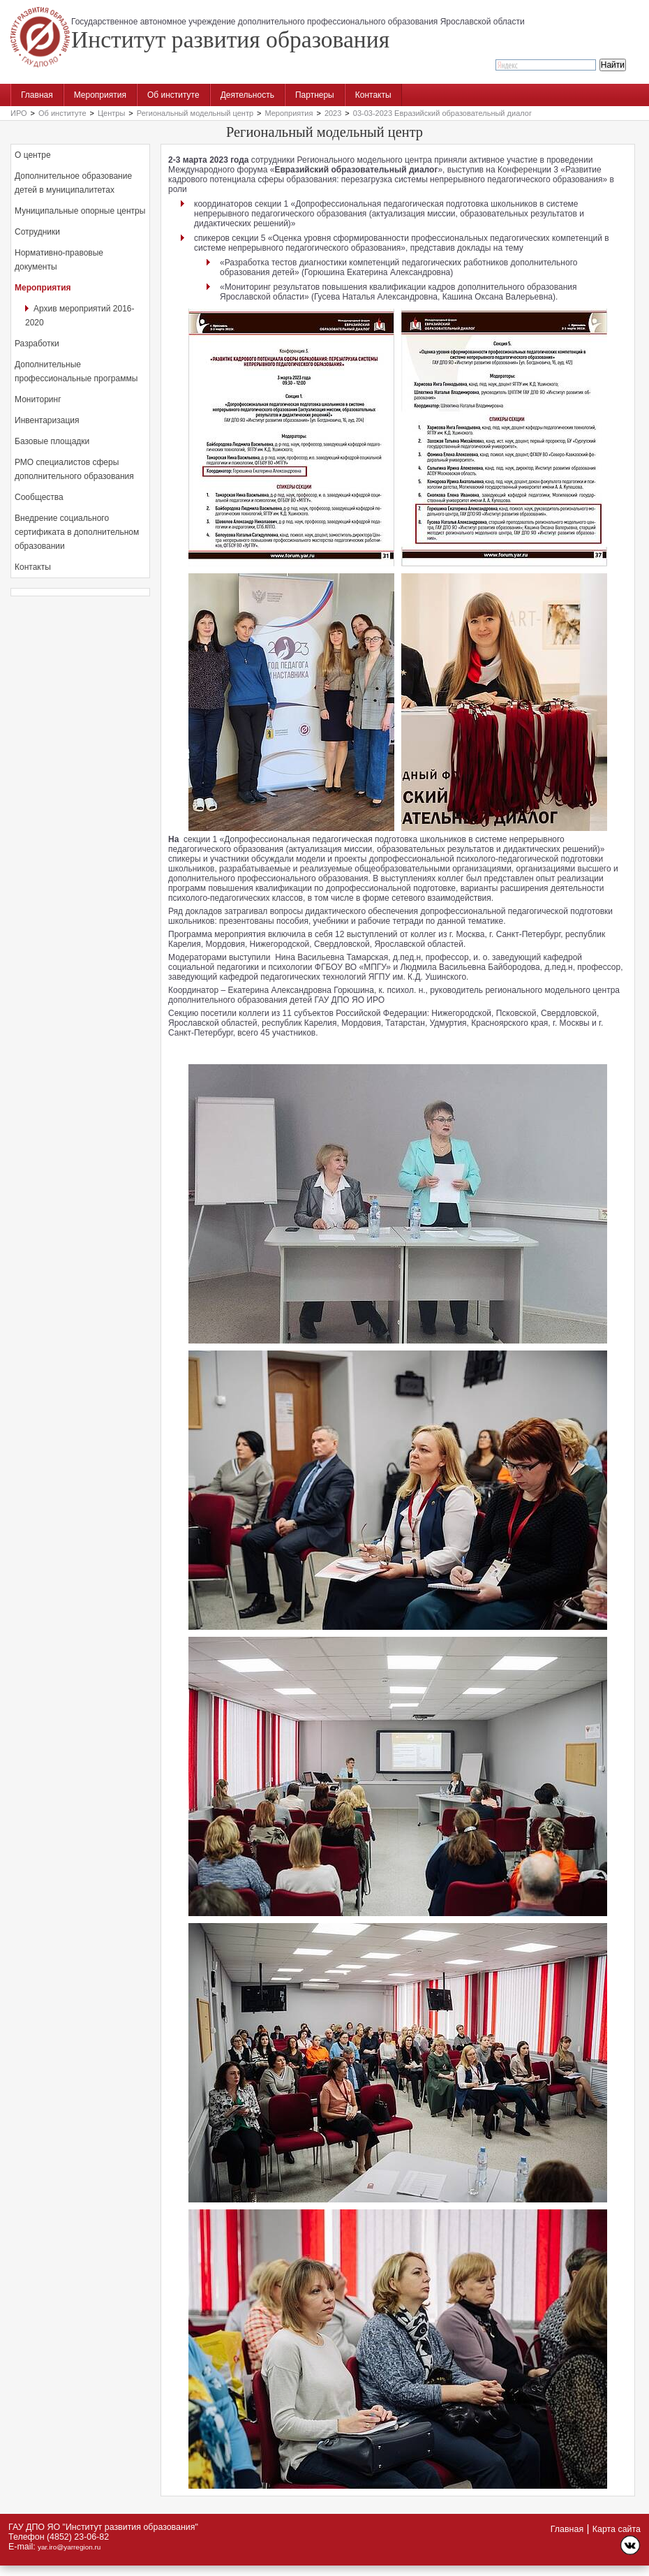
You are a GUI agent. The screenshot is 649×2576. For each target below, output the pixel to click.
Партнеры (314, 95)
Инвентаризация (47, 420)
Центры (111, 113)
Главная (37, 95)
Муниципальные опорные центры (80, 211)
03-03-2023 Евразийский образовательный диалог (442, 113)
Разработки (37, 343)
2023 (332, 113)
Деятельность (247, 95)
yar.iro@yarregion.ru (69, 2547)
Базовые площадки (52, 441)
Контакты (373, 95)
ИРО (18, 113)
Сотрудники (37, 232)
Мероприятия (100, 95)
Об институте (173, 95)
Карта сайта (616, 2529)
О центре (33, 155)
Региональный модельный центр (195, 113)
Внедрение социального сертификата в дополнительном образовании (77, 532)
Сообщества (39, 497)
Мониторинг (38, 399)
